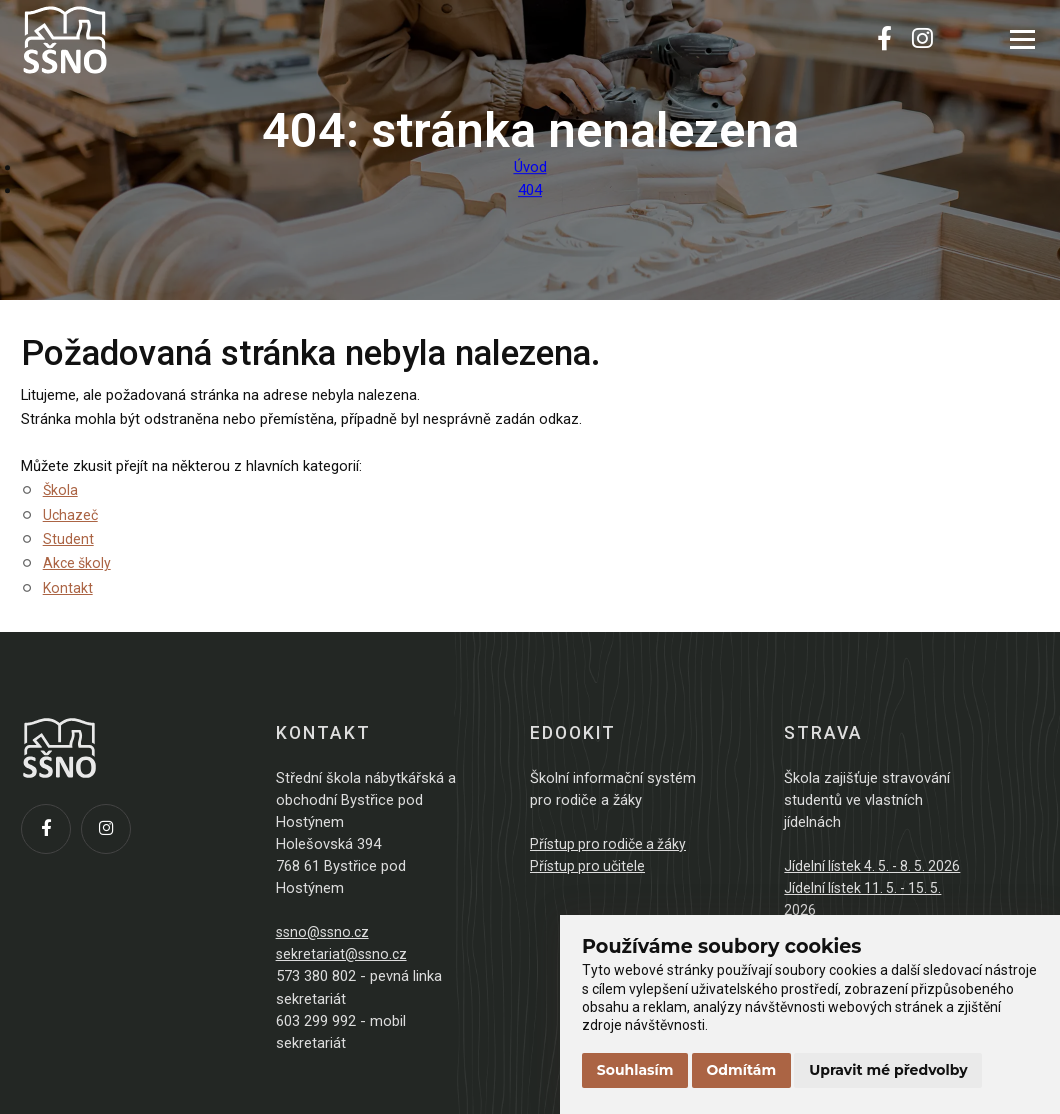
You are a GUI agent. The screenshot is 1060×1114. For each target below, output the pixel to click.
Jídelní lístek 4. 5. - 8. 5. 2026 (876, 866)
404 (530, 190)
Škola (61, 490)
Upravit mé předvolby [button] (888, 1070)
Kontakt (68, 588)
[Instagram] (922, 40)
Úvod (530, 167)
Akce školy (78, 563)
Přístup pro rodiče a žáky (611, 844)
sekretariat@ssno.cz (344, 954)
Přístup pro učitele (589, 866)
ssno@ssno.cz (325, 932)
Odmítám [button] (742, 1070)
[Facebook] (884, 40)
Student (68, 539)
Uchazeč (71, 515)
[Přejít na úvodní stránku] (121, 40)
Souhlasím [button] (635, 1070)
